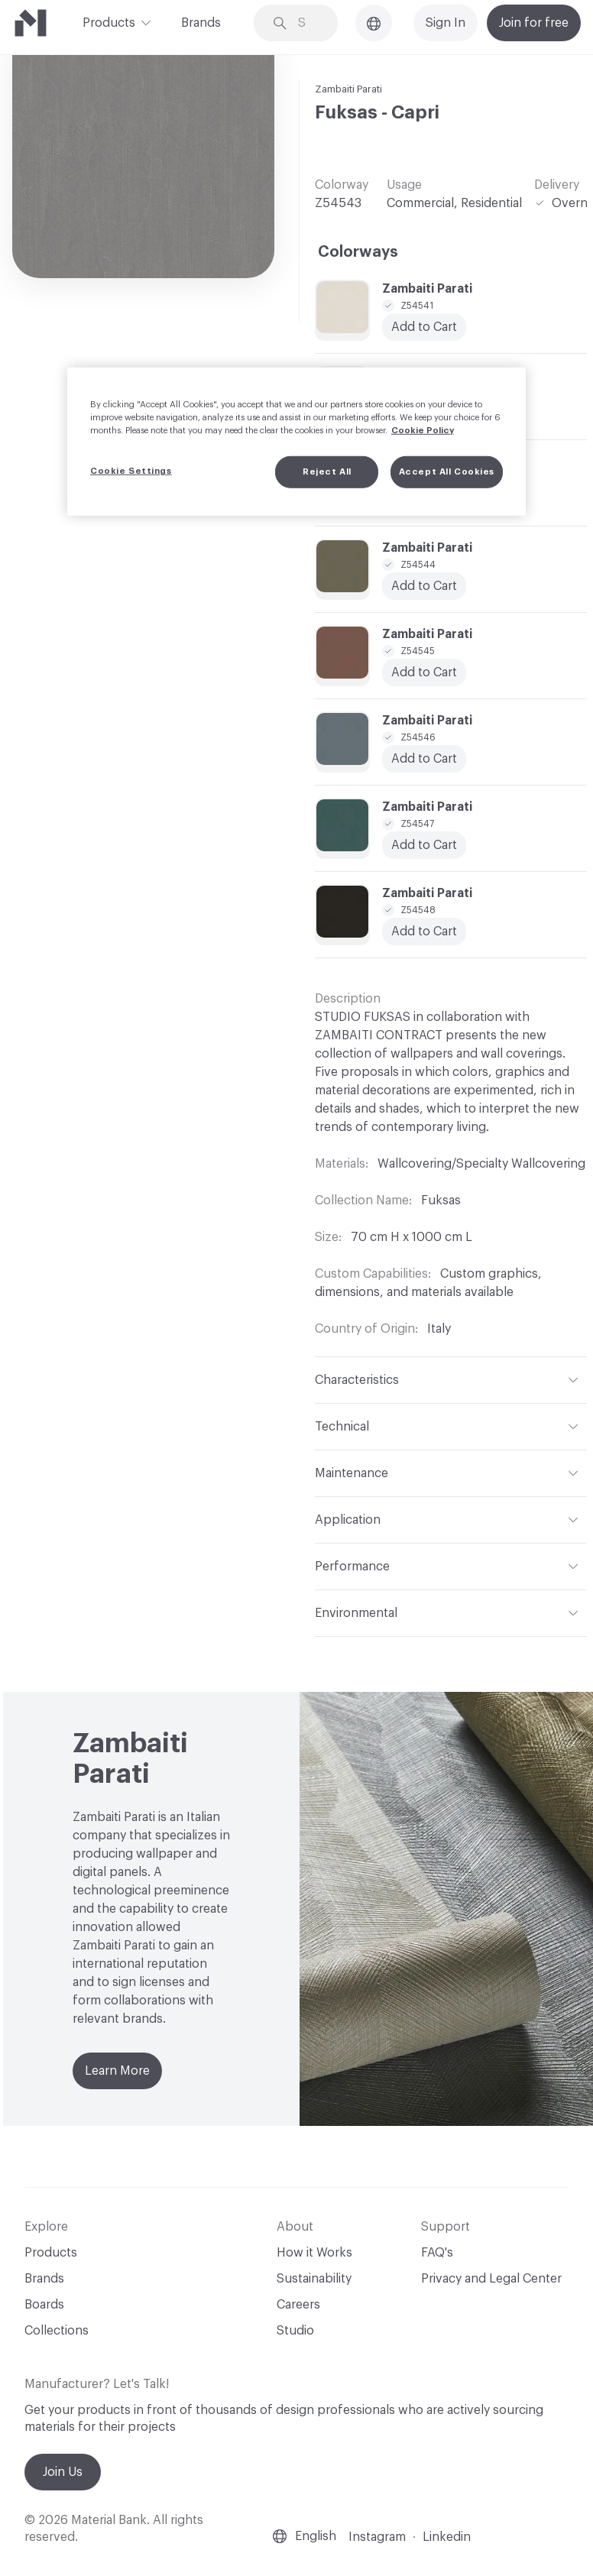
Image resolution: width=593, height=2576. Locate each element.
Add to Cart (424, 845)
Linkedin (447, 2537)
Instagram (377, 2537)
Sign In (445, 23)
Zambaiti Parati (348, 89)
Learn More (117, 2071)
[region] (296, 441)
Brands (201, 23)
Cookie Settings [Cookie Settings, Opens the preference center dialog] (131, 471)
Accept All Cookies (446, 472)
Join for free (534, 23)
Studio (295, 2331)
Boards (44, 2305)
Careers (298, 2305)
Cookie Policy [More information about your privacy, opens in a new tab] (422, 430)
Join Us (63, 2472)
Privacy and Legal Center (491, 2279)
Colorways (358, 252)
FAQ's (437, 2253)
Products (109, 21)
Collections (56, 2331)
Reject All (327, 472)
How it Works (314, 2253)
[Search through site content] (307, 23)
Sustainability (314, 2279)
